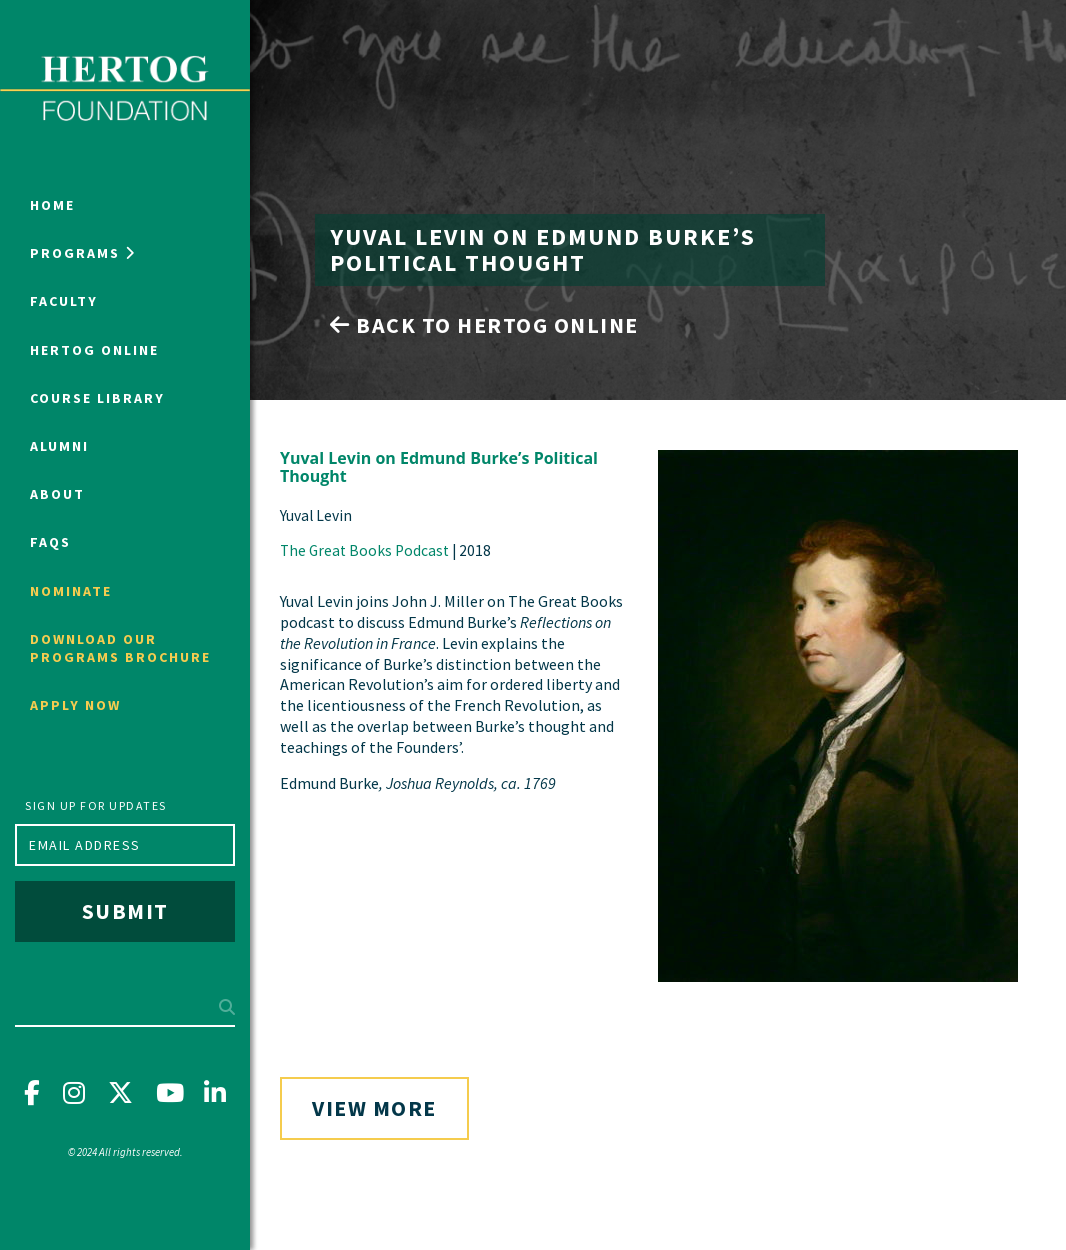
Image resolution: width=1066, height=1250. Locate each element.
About (57, 494)
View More (374, 1108)
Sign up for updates (96, 805)
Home (52, 205)
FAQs (50, 542)
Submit (125, 911)
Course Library (97, 398)
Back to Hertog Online (484, 325)
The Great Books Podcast (364, 550)
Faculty (64, 301)
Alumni (59, 446)
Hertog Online (94, 350)
